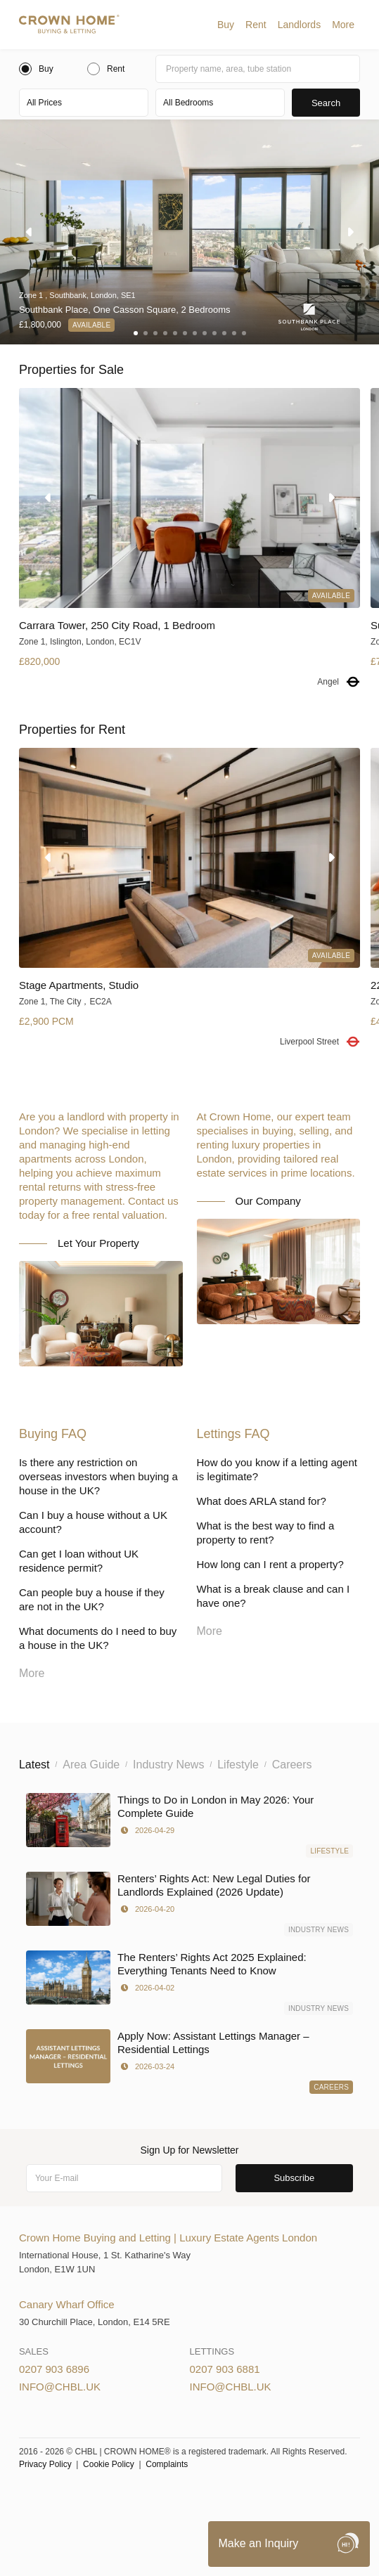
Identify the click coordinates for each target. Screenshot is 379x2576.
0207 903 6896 (54, 2369)
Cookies (168, 2498)
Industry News (318, 1930)
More (343, 24)
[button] (226, 24)
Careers (331, 2087)
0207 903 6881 (225, 2369)
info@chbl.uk (60, 2387)
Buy (225, 24)
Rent (255, 24)
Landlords (299, 24)
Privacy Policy (45, 2464)
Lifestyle (329, 1851)
